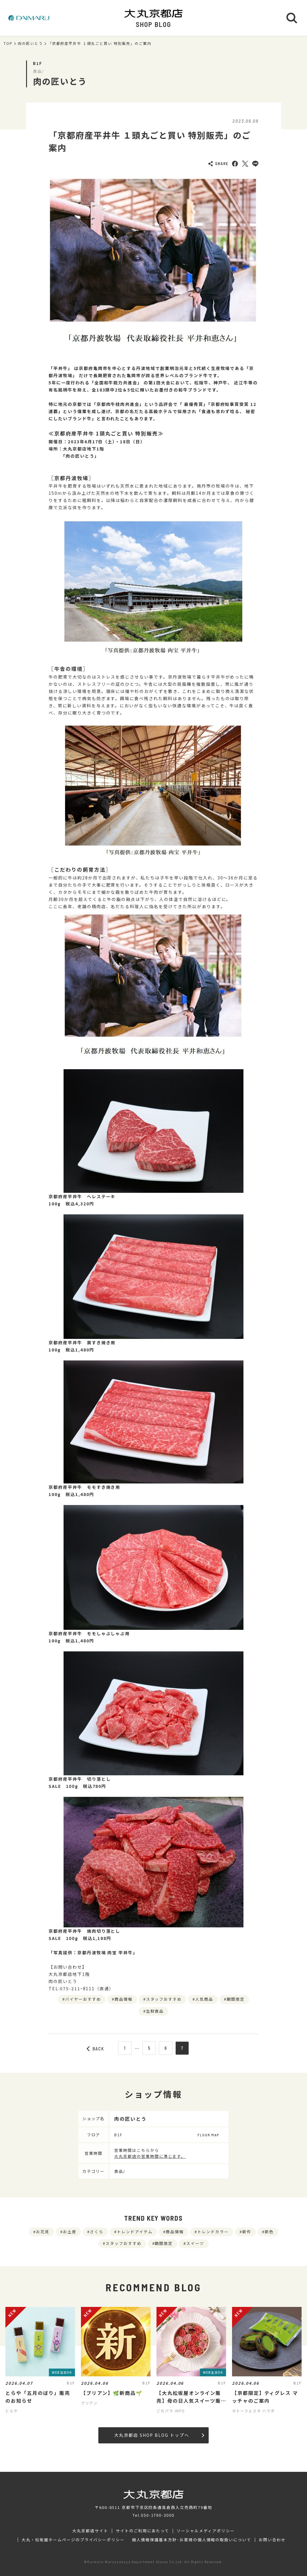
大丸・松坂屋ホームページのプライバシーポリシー (73, 2540)
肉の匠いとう (30, 43)
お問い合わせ (272, 2540)
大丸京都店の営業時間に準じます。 (150, 2156)
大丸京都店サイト (90, 2531)
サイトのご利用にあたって (142, 2531)
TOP (8, 43)
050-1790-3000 (157, 2515)
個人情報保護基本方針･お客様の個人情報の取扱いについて (191, 2540)
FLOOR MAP (208, 2135)
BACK (96, 2048)
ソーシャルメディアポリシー (205, 2531)
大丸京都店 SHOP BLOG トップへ (159, 2435)
